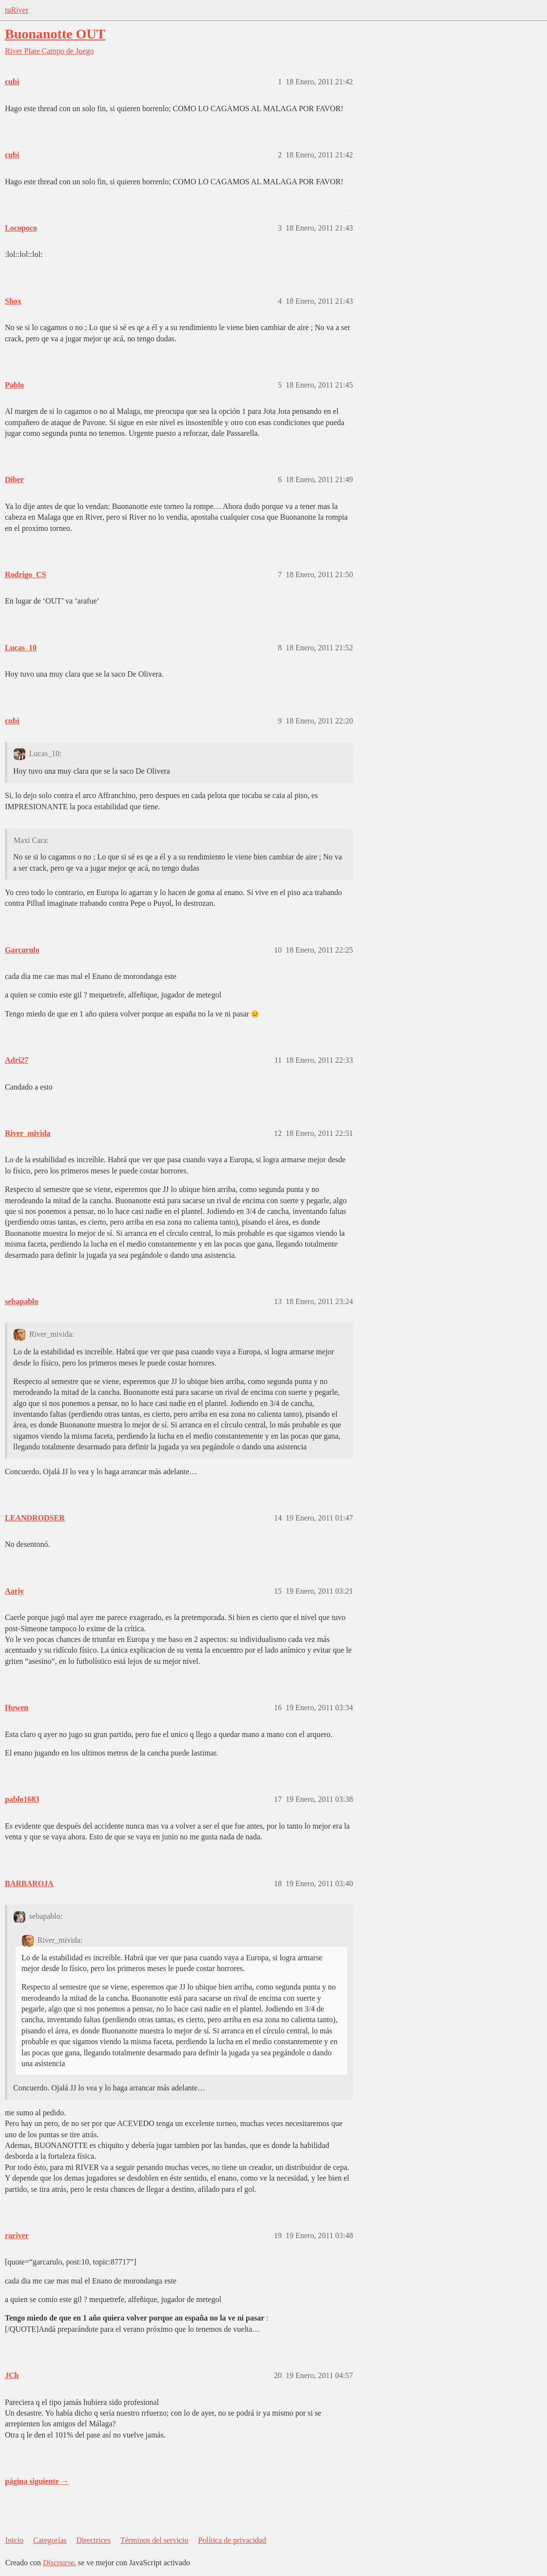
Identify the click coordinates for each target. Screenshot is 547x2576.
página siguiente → (37, 2481)
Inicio (14, 2540)
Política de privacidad (232, 2540)
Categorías (49, 2540)
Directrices (93, 2540)
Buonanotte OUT (55, 33)
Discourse (58, 2562)
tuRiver (16, 10)
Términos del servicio (154, 2540)
